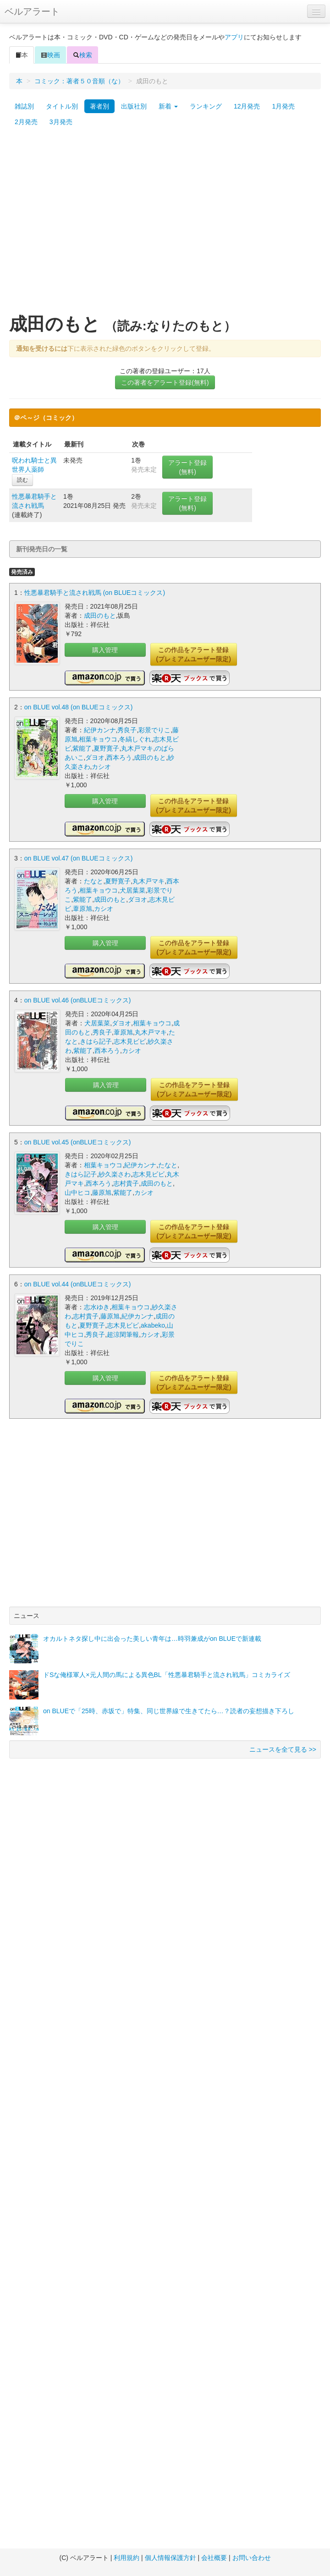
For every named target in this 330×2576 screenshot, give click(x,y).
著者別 (99, 106)
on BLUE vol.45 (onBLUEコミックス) (77, 1142)
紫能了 (82, 748)
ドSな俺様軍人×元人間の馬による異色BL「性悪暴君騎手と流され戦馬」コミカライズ (166, 1674)
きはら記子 (96, 1041)
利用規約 (126, 2557)
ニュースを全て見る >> (282, 1749)
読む (22, 480)
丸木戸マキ (137, 748)
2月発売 (26, 121)
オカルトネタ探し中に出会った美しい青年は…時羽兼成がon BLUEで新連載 (152, 1638)
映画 (50, 55)
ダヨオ (94, 757)
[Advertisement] (86, 224)
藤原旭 (101, 1192)
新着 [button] (168, 106)
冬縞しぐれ (135, 739)
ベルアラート (32, 11)
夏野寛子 (106, 748)
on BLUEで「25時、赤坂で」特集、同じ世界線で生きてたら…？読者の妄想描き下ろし (168, 1711)
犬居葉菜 (132, 890)
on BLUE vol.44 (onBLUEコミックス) (77, 1284)
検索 (82, 55)
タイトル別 (62, 106)
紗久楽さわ (115, 1174)
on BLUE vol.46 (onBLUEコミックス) (77, 1000)
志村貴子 (126, 1183)
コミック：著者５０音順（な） (79, 81)
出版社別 (134, 106)
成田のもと (100, 615)
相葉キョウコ (98, 739)
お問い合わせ (251, 2557)
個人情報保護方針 (170, 2557)
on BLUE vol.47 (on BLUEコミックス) (78, 858)
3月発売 (61, 121)
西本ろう (119, 757)
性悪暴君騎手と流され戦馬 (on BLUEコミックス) (94, 592)
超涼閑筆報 (123, 1334)
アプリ (234, 37)
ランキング (206, 106)
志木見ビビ (130, 1041)
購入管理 (105, 650)
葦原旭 (82, 908)
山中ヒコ (77, 1192)
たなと (93, 881)
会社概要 (214, 2557)
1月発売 (283, 106)
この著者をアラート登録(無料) (165, 382)
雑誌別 (24, 106)
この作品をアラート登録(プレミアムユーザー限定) (193, 654)
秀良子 (127, 730)
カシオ (101, 766)
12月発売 (247, 106)
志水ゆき (97, 1307)
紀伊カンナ (100, 730)
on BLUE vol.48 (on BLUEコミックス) (78, 707)
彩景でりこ (154, 730)
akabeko (153, 1325)
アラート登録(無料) (187, 467)
